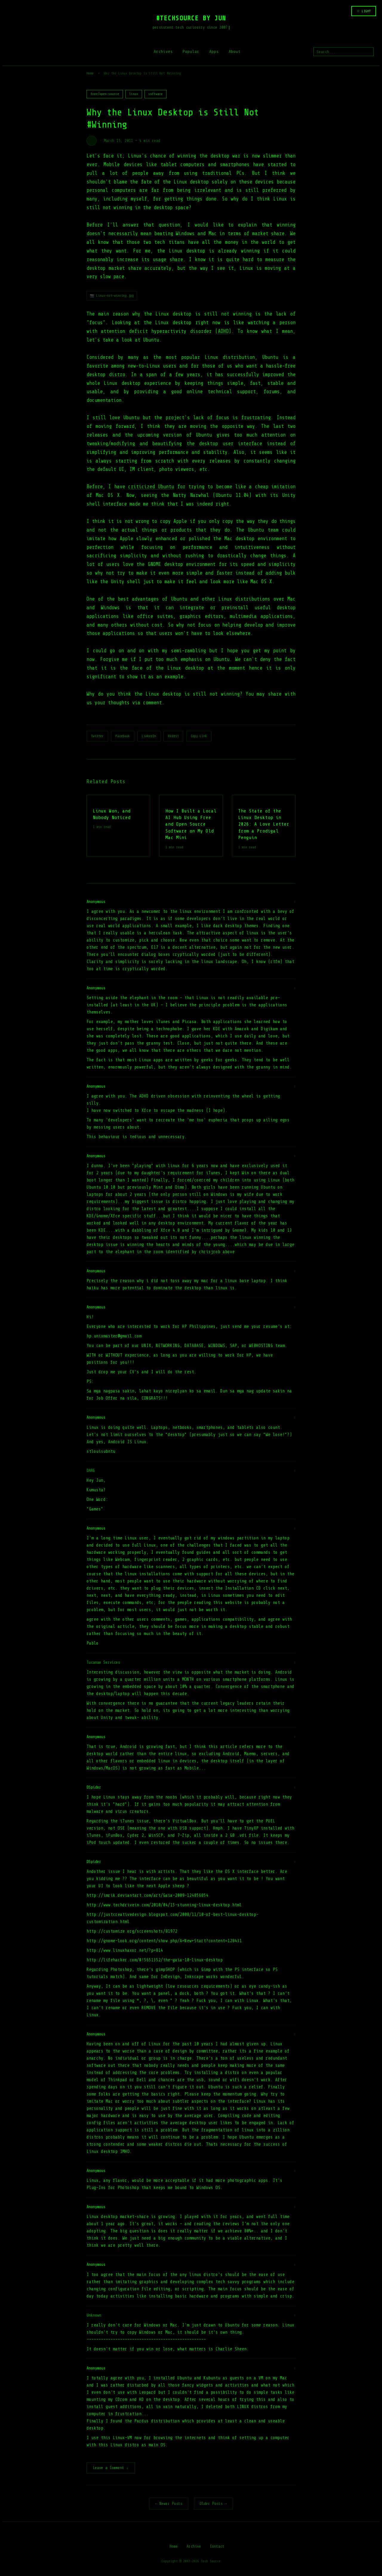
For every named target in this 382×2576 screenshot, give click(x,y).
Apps (214, 51)
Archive (194, 2547)
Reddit (173, 736)
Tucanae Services (103, 1662)
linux (133, 94)
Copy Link (199, 736)
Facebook (122, 736)
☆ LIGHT (364, 11)
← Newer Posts (169, 2504)
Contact (217, 2547)
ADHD (223, 331)
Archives (163, 51)
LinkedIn (149, 736)
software (155, 94)
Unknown (94, 2315)
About (235, 51)
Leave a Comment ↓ (111, 2468)
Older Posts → (213, 2504)
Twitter (97, 736)
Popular (191, 51)
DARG (91, 1470)
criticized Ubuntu (151, 486)
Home (90, 73)
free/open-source (104, 94)
